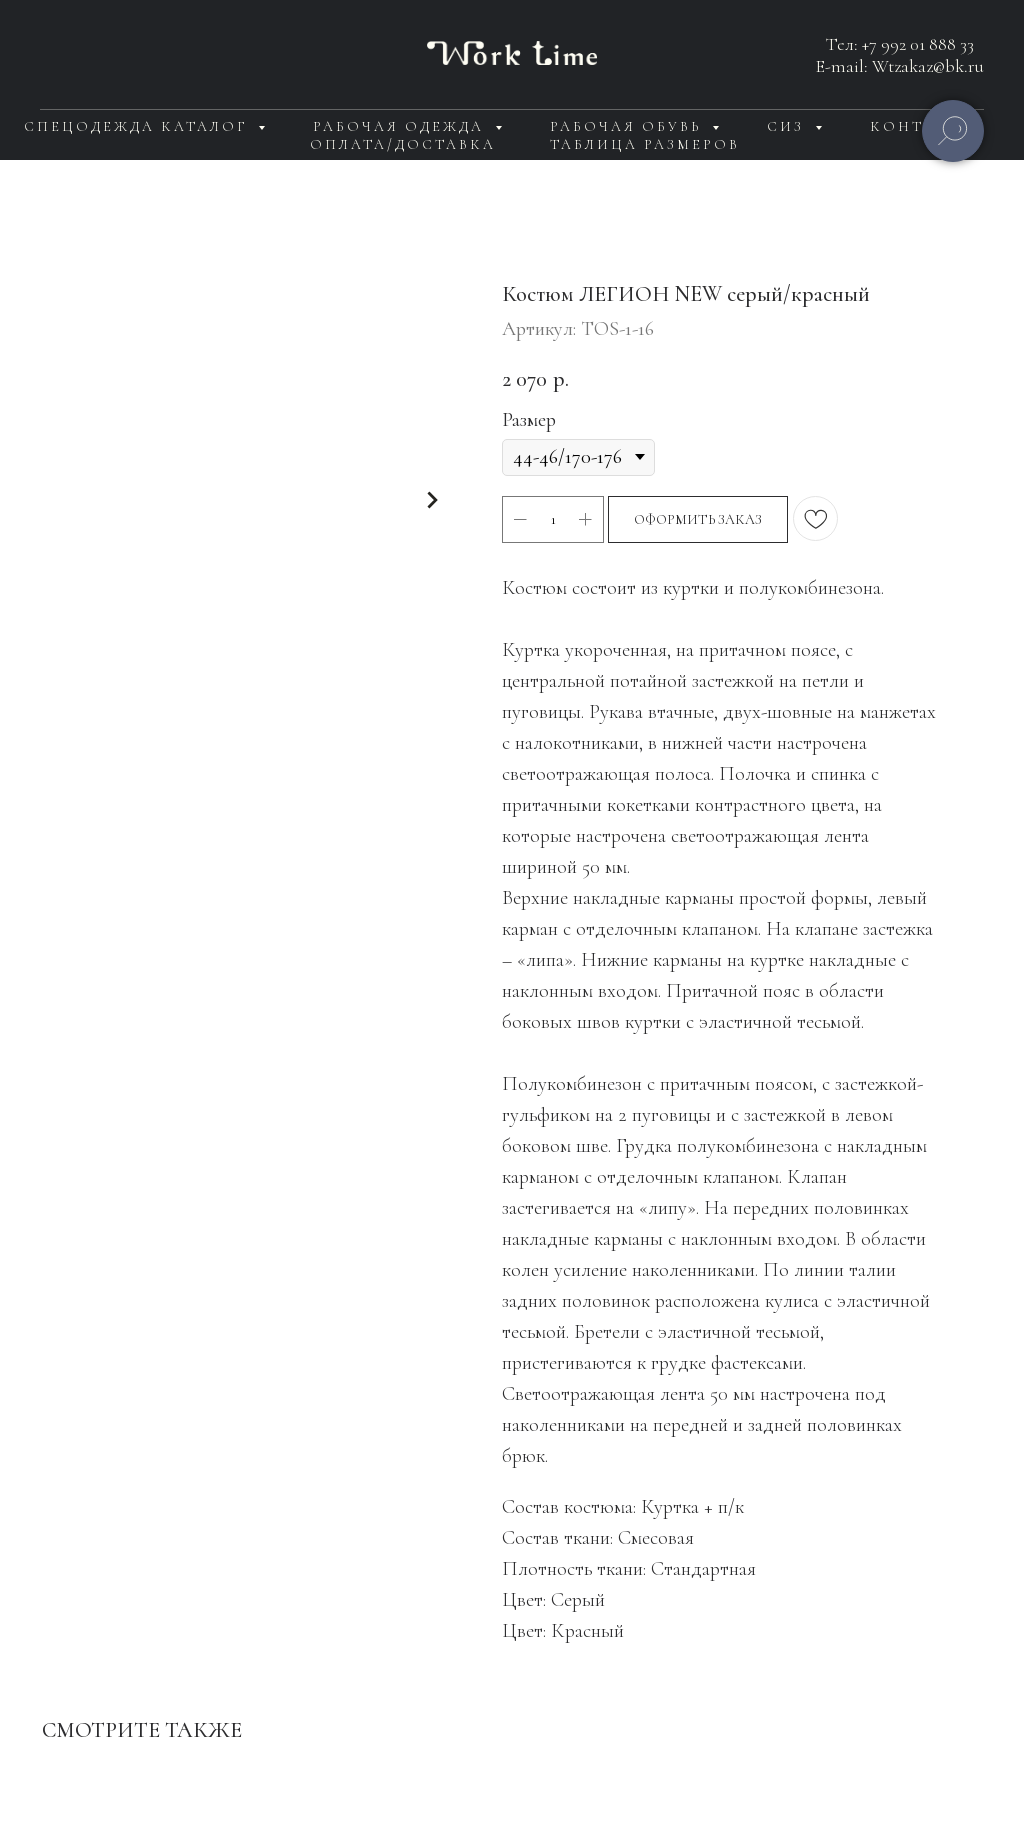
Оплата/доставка (403, 144)
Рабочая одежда (401, 126)
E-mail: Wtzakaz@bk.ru (900, 66)
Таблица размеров (645, 144)
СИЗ (788, 126)
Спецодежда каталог (138, 126)
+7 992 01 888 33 (918, 44)
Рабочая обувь (628, 126)
